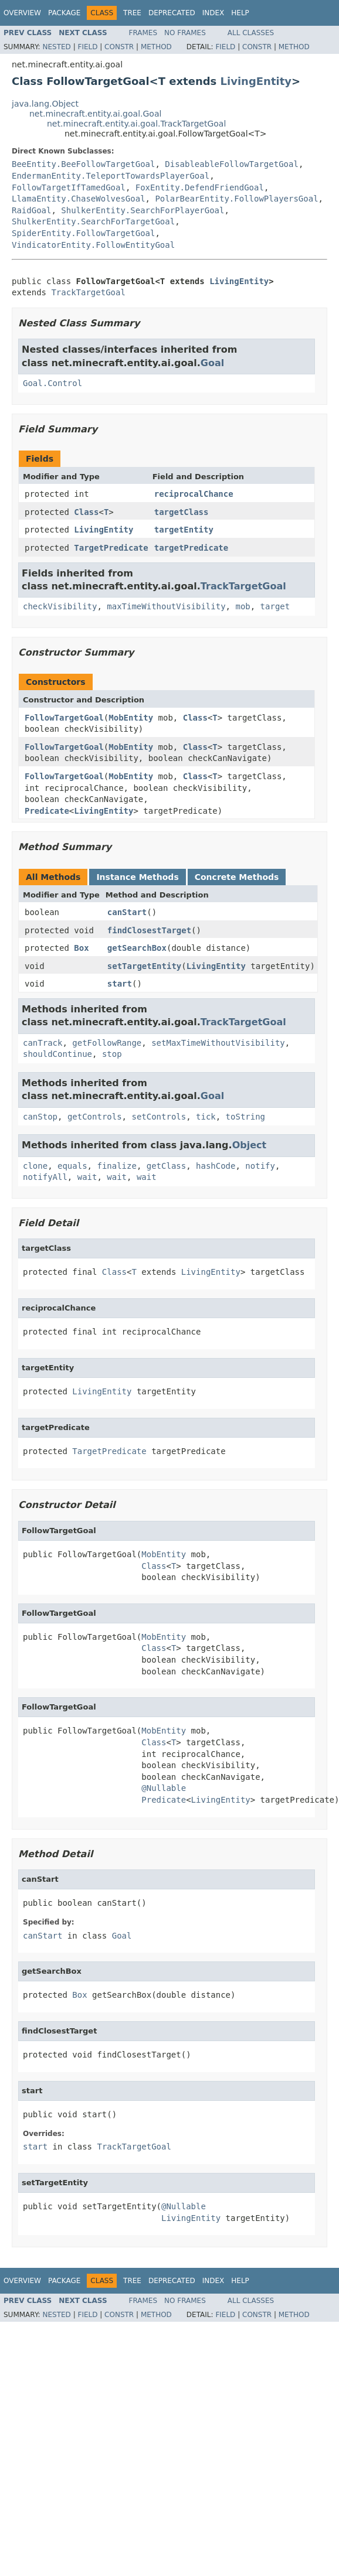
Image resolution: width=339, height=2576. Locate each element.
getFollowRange (106, 1043)
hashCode (215, 1166)
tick (206, 1116)
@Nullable (163, 1788)
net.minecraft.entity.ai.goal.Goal (95, 113)
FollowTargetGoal (64, 717)
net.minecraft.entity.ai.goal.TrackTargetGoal (136, 123)
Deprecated (171, 13)
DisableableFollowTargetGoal (232, 164)
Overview (22, 13)
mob (242, 606)
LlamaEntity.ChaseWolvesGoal (78, 198)
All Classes (251, 33)
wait (87, 1177)
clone (35, 1166)
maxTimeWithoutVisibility (166, 606)
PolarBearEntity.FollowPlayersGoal (236, 198)
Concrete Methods (237, 877)
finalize (116, 1166)
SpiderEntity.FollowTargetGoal (83, 233)
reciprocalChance (193, 494)
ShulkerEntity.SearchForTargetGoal (93, 221)
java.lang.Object (45, 103)
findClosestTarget (149, 930)
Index (213, 13)
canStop (40, 1116)
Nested (56, 47)
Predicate (47, 811)
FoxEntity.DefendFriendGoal (199, 187)
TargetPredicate (111, 547)
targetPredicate (191, 547)
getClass (166, 1166)
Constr (119, 47)
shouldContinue (57, 1054)
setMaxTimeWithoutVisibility (218, 1043)
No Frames (185, 33)
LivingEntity (256, 81)
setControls (158, 1116)
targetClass (181, 512)
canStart (127, 912)
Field (87, 47)
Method (156, 47)
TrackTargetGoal (88, 292)
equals (72, 1166)
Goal (212, 363)
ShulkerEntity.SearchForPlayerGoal (142, 210)
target (275, 606)
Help (240, 13)
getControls (94, 1116)
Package (64, 13)
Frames (143, 33)
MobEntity (131, 717)
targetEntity (183, 529)
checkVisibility (60, 606)
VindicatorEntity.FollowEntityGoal (93, 245)
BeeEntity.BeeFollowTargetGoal (83, 164)
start (119, 983)
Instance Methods (137, 877)
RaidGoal (31, 210)
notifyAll (45, 1177)
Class (86, 512)
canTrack (42, 1043)
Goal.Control (52, 383)
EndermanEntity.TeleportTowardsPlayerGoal (110, 175)
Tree (132, 13)
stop (112, 1054)
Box (81, 948)
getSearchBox (137, 948)
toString (245, 1116)
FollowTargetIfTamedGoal (69, 187)
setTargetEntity (144, 966)
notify (260, 1166)
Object (249, 1145)
